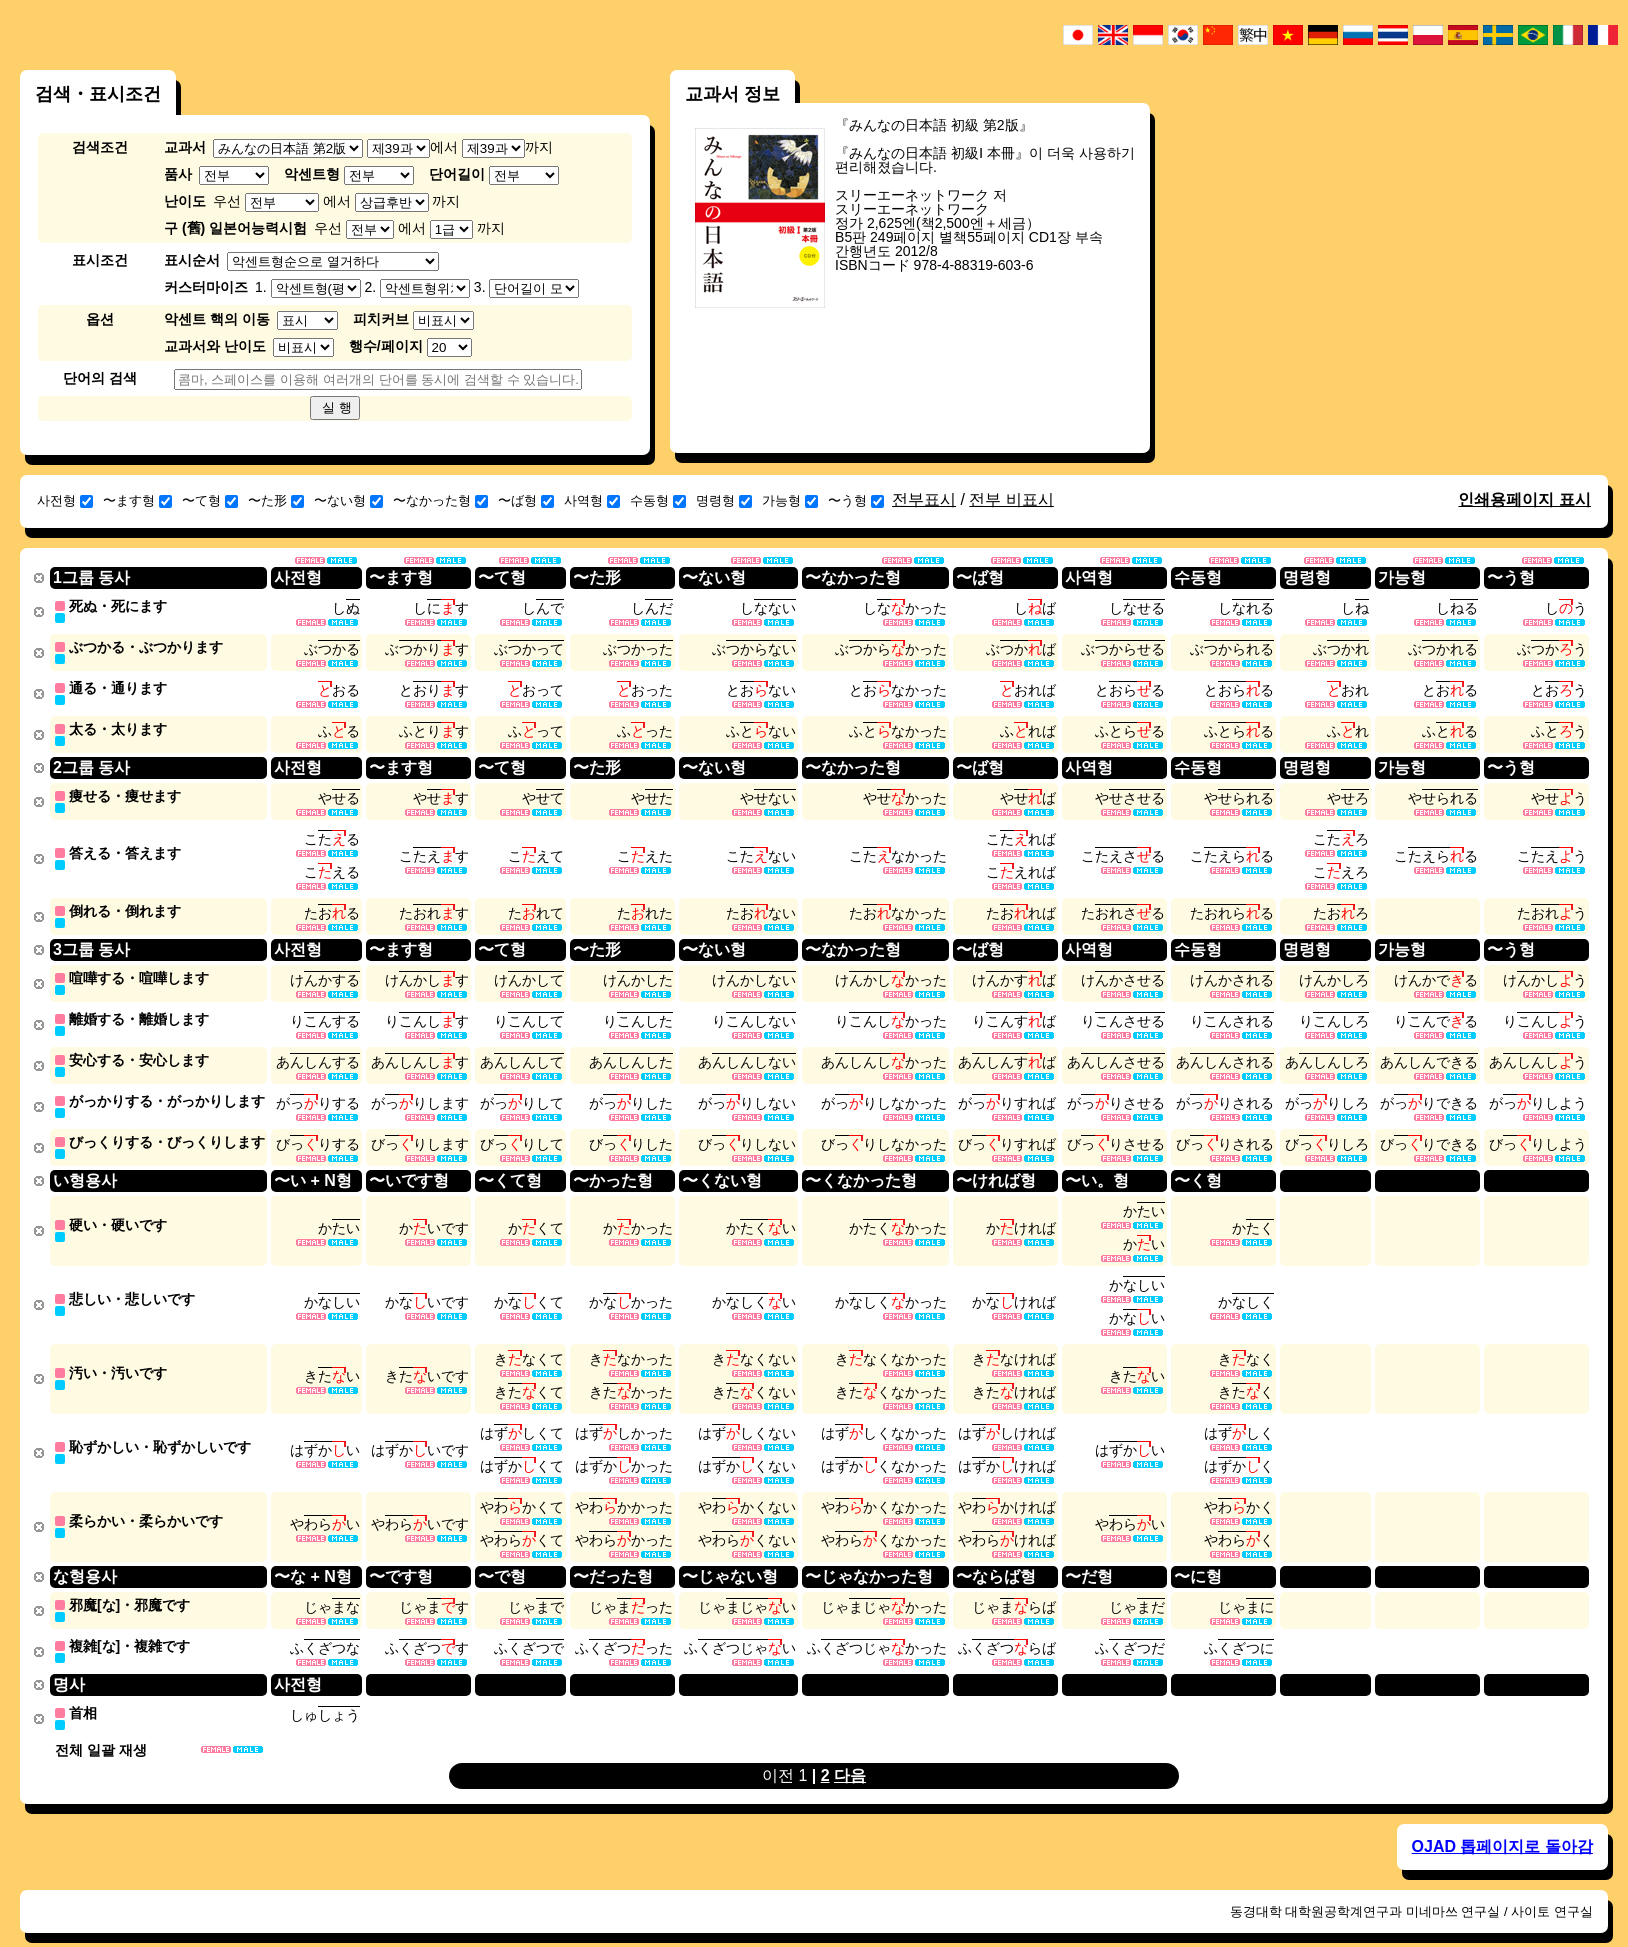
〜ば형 (526, 500)
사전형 (65, 500)
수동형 (658, 500)
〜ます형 (137, 500)
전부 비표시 (1011, 499)
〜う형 (856, 500)
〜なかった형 (440, 500)
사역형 (592, 500)
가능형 (790, 500)
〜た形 (276, 500)
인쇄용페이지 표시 (1524, 499)
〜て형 (210, 500)
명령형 (724, 500)
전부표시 (924, 499)
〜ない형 (348, 500)
